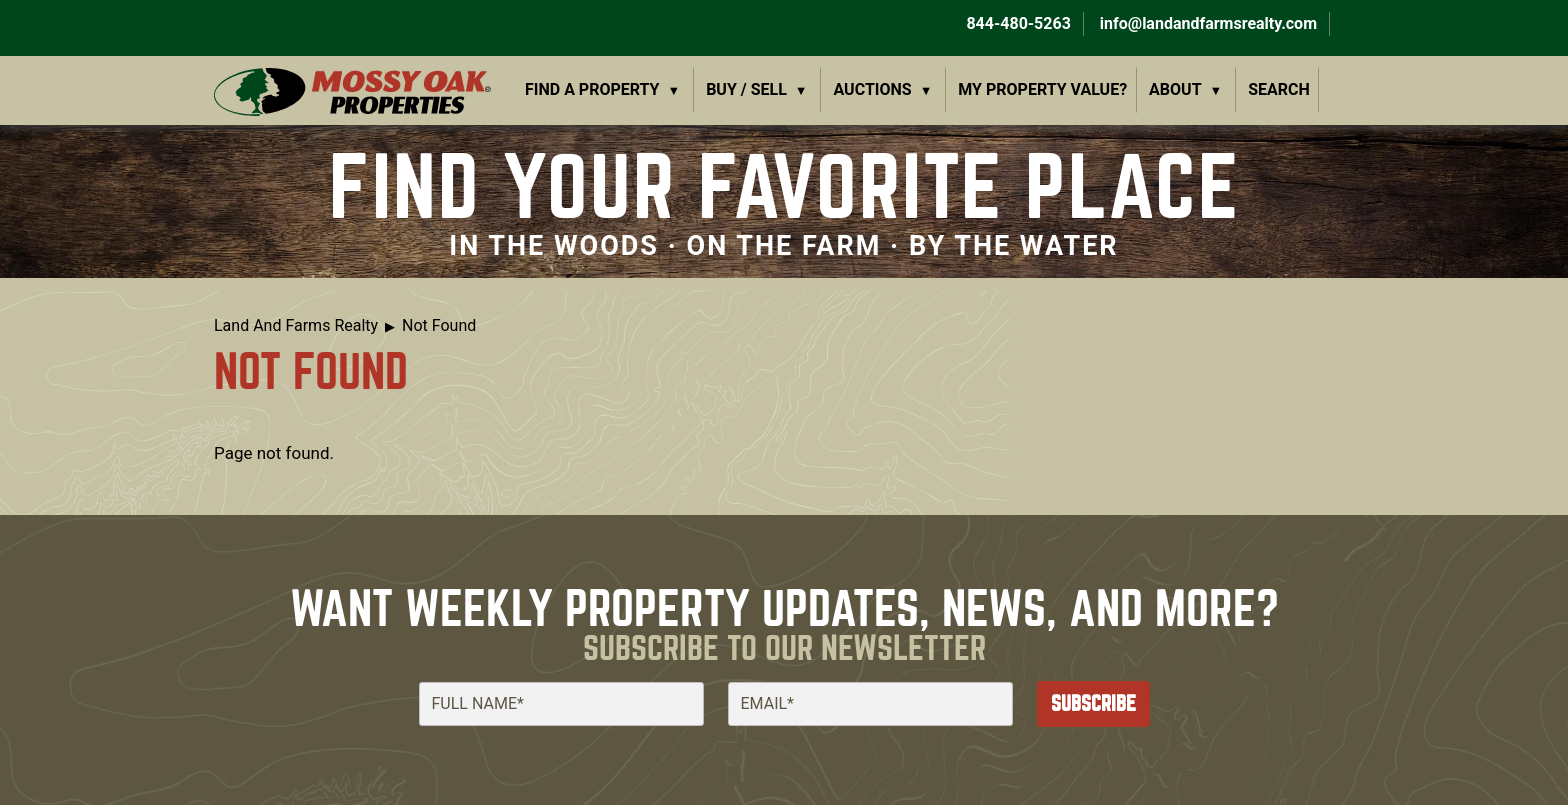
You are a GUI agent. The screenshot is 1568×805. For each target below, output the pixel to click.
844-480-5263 (1016, 23)
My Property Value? (1042, 89)
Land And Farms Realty (296, 325)
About (1175, 89)
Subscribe (1093, 703)
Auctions (873, 89)
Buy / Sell (746, 89)
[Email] (870, 704)
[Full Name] (561, 704)
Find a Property (592, 89)
